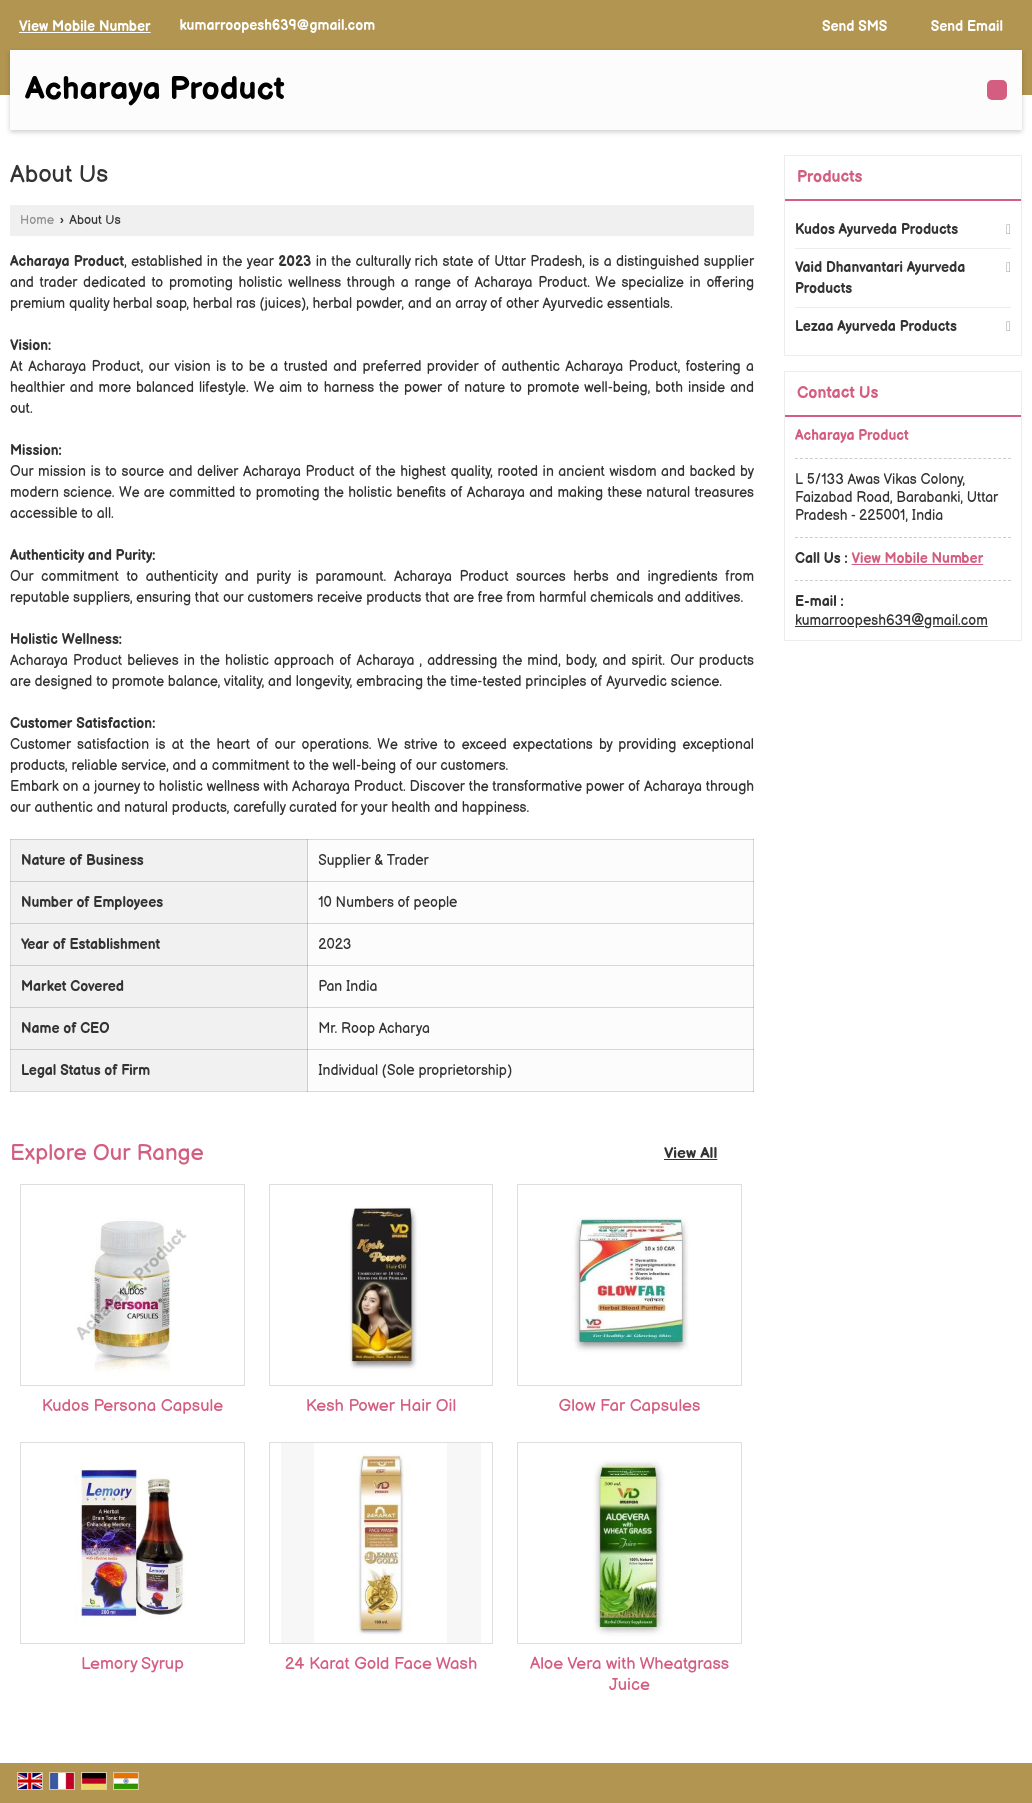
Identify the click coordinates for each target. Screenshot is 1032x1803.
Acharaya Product (155, 90)
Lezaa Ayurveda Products (876, 326)
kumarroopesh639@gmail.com (277, 25)
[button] (85, 26)
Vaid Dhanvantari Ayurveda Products (880, 278)
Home (37, 220)
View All (690, 1153)
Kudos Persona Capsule (132, 1406)
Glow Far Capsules (630, 1406)
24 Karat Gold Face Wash (381, 1664)
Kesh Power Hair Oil (381, 1406)
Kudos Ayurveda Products (876, 229)
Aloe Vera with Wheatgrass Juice (629, 1674)
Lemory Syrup (132, 1664)
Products (829, 177)
